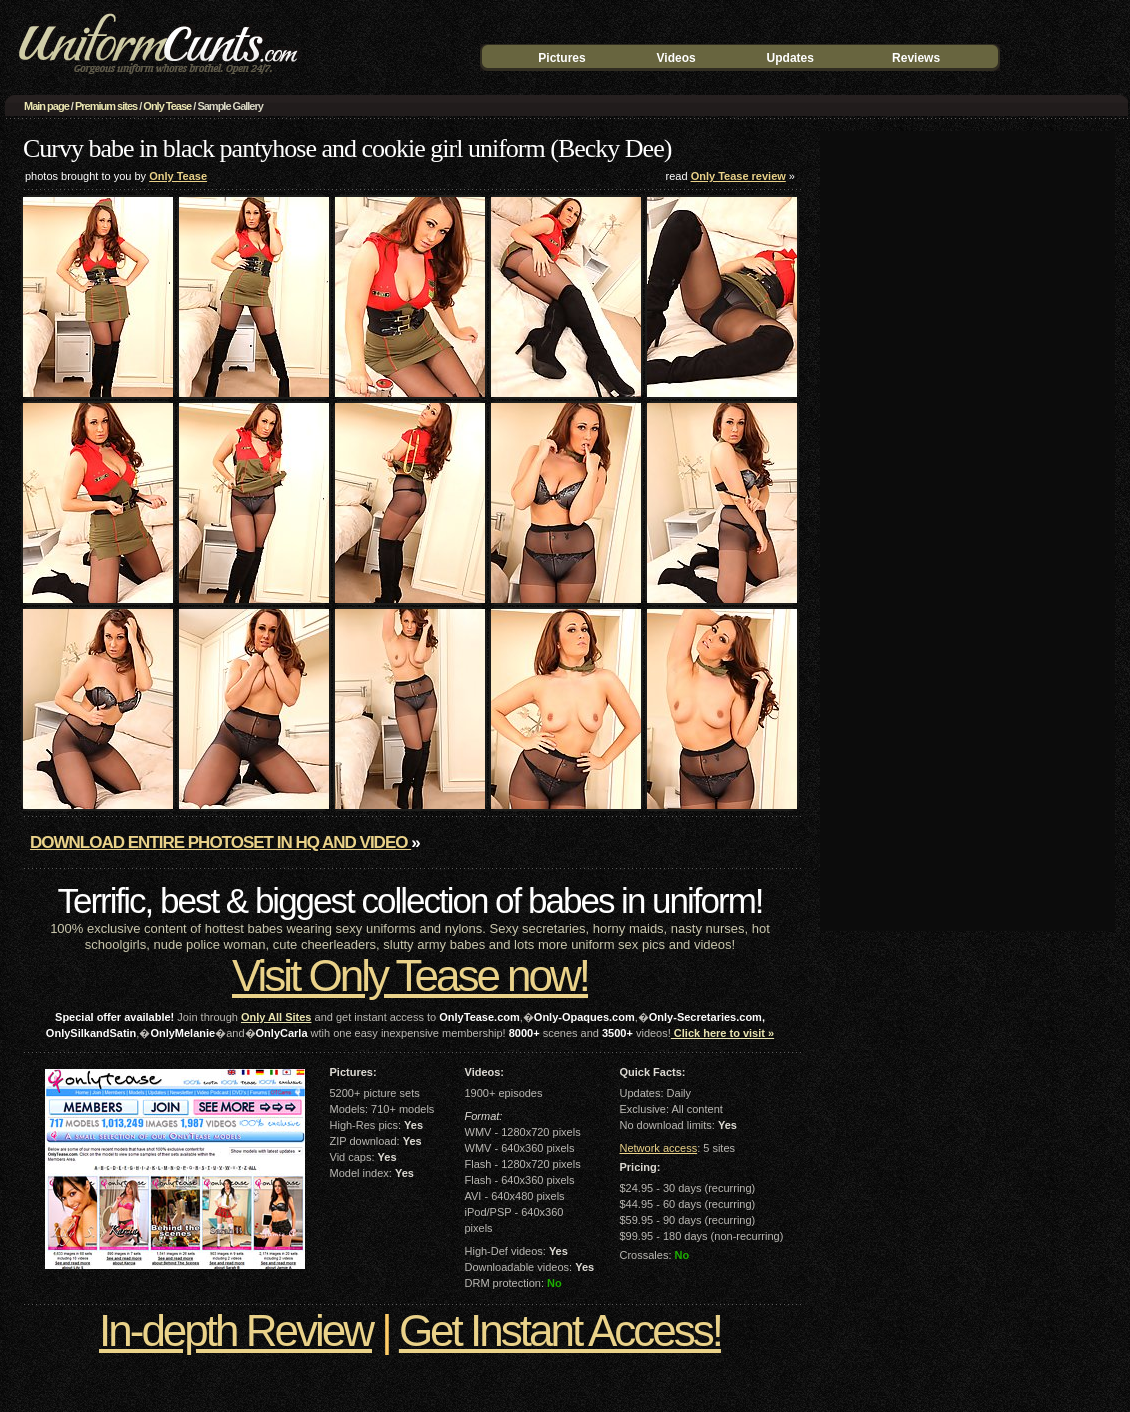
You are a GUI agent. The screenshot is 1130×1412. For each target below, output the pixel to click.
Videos (676, 58)
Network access (659, 1148)
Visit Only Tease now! (410, 975)
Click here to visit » (722, 1033)
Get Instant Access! (560, 1330)
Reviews (916, 58)
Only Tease (167, 106)
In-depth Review (235, 1330)
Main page (46, 106)
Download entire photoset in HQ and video (220, 842)
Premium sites (106, 106)
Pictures (561, 58)
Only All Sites (276, 1017)
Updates (790, 58)
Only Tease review (738, 176)
